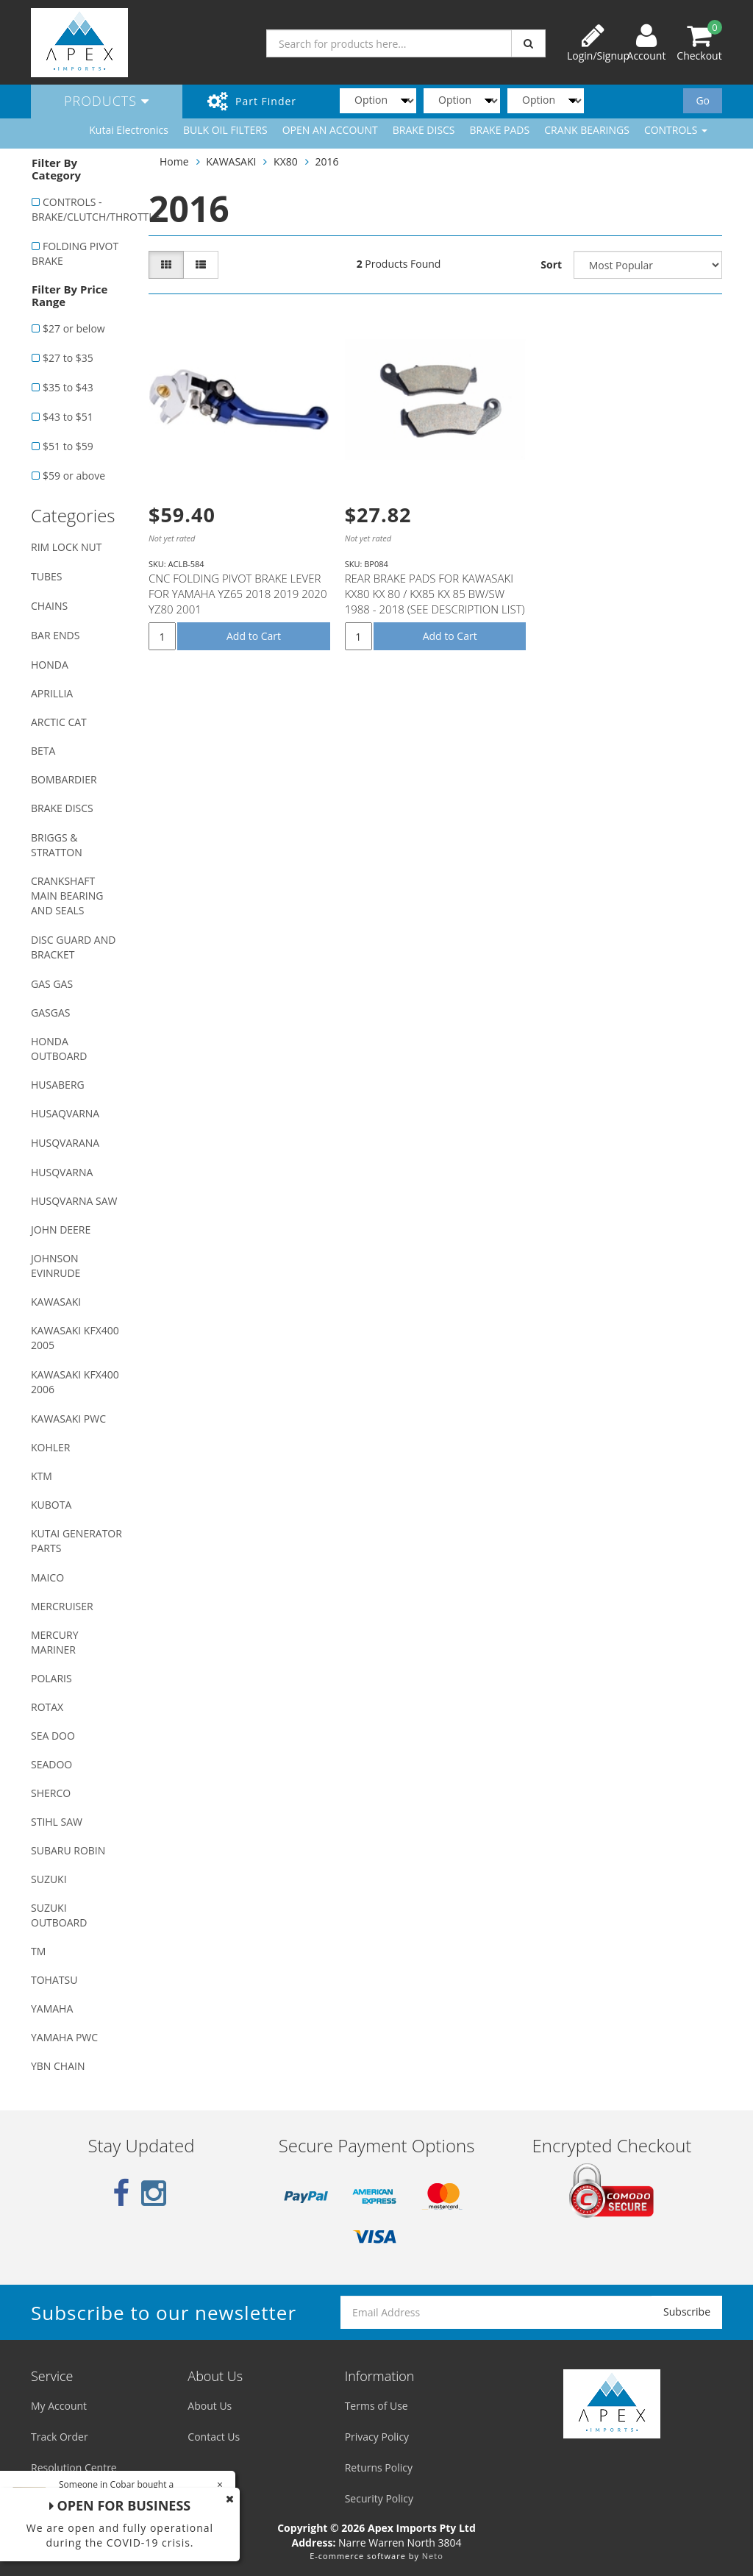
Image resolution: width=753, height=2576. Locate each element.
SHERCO (51, 1793)
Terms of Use (376, 2406)
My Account (59, 2406)
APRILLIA (52, 693)
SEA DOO (53, 1736)
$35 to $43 (68, 387)
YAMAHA (52, 2008)
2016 (326, 161)
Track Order (59, 2437)
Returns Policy (379, 2467)
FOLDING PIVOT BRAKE (75, 253)
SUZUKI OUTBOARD (59, 1915)
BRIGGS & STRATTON (56, 844)
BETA (43, 751)
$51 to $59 (68, 446)
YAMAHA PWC (64, 2037)
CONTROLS (675, 130)
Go (703, 100)
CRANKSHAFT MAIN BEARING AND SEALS (67, 895)
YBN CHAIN (58, 2066)
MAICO (47, 1577)
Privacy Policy (377, 2437)
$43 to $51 (68, 417)
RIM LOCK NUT (66, 547)
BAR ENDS (55, 635)
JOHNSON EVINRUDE (55, 1265)
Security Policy (379, 2498)
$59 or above (74, 476)
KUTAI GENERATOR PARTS (76, 1540)
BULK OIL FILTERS (225, 130)
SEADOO (51, 1764)
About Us (210, 2406)
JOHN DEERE (60, 1230)
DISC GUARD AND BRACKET (73, 947)
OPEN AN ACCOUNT (330, 130)
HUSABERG (58, 1085)
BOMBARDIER (64, 779)
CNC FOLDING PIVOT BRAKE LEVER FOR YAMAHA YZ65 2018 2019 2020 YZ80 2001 (238, 593)
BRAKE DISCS (424, 130)
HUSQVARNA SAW (74, 1201)
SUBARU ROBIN (68, 1850)
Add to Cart (253, 636)
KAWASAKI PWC (68, 1419)
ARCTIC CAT (59, 722)
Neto (432, 2555)
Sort (551, 264)
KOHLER (51, 1447)
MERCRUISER (62, 1606)
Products (106, 101)
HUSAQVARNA (65, 1113)
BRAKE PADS (500, 130)
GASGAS (50, 1013)
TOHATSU (54, 1980)
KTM (41, 1476)
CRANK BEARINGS (586, 130)
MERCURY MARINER (55, 1642)
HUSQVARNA (62, 1172)
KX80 (286, 161)
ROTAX (47, 1707)
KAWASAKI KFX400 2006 (75, 1381)
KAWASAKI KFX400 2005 (75, 1337)
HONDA (49, 665)
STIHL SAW (56, 1822)
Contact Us (214, 2437)
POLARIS (51, 1678)
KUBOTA (51, 1505)
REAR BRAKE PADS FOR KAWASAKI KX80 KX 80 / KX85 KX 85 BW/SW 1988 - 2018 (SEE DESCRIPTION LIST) (435, 593)
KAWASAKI (56, 1302)
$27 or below (74, 328)
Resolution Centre (74, 2467)
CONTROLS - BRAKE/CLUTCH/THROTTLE (82, 209)
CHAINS (49, 606)
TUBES (46, 576)
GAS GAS (52, 984)
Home (174, 161)
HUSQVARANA (65, 1143)
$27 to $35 (68, 358)
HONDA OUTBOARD (59, 1048)
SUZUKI (49, 1879)
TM (38, 1951)
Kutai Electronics (128, 130)
